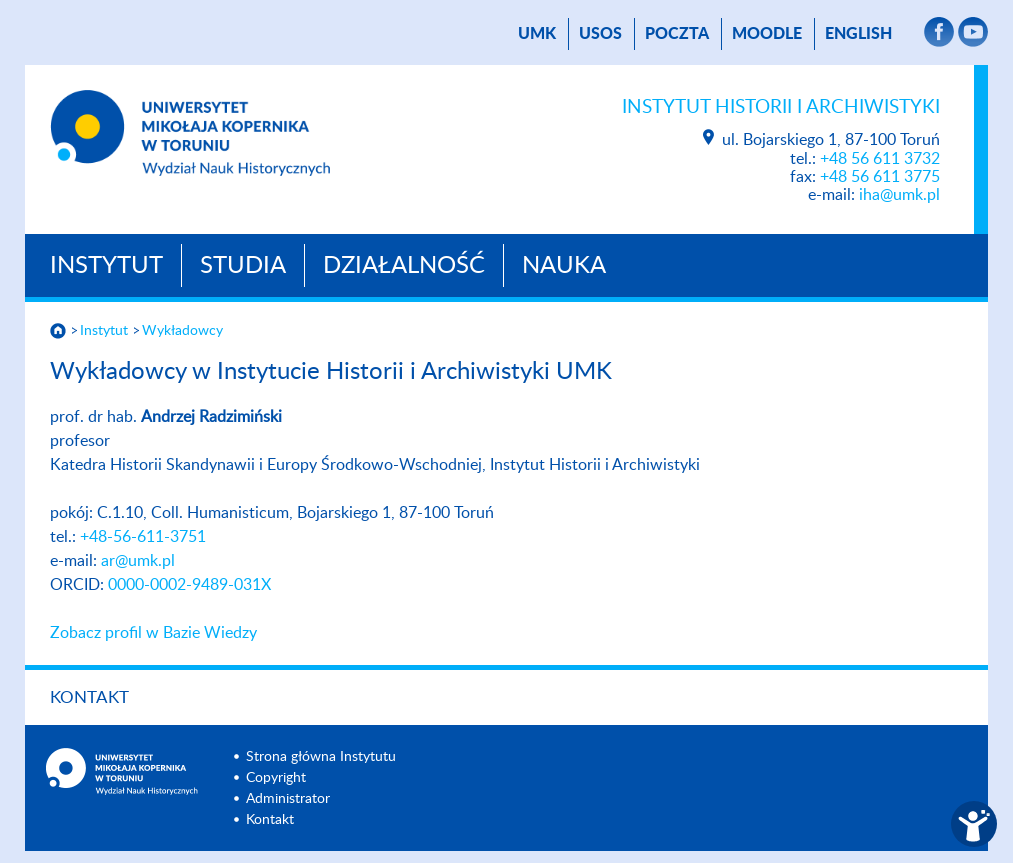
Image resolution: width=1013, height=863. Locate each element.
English (858, 34)
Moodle (767, 34)
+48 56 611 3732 (880, 159)
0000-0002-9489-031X (189, 585)
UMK (537, 34)
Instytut (106, 266)
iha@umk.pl (899, 195)
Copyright (276, 778)
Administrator (288, 799)
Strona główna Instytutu (321, 757)
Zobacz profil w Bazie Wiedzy (153, 633)
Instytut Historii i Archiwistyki (781, 107)
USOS (600, 34)
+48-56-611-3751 (143, 537)
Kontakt (89, 697)
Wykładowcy (182, 331)
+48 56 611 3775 (880, 177)
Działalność (404, 266)
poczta (677, 34)
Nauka (564, 266)
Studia (243, 266)
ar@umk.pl (138, 561)
